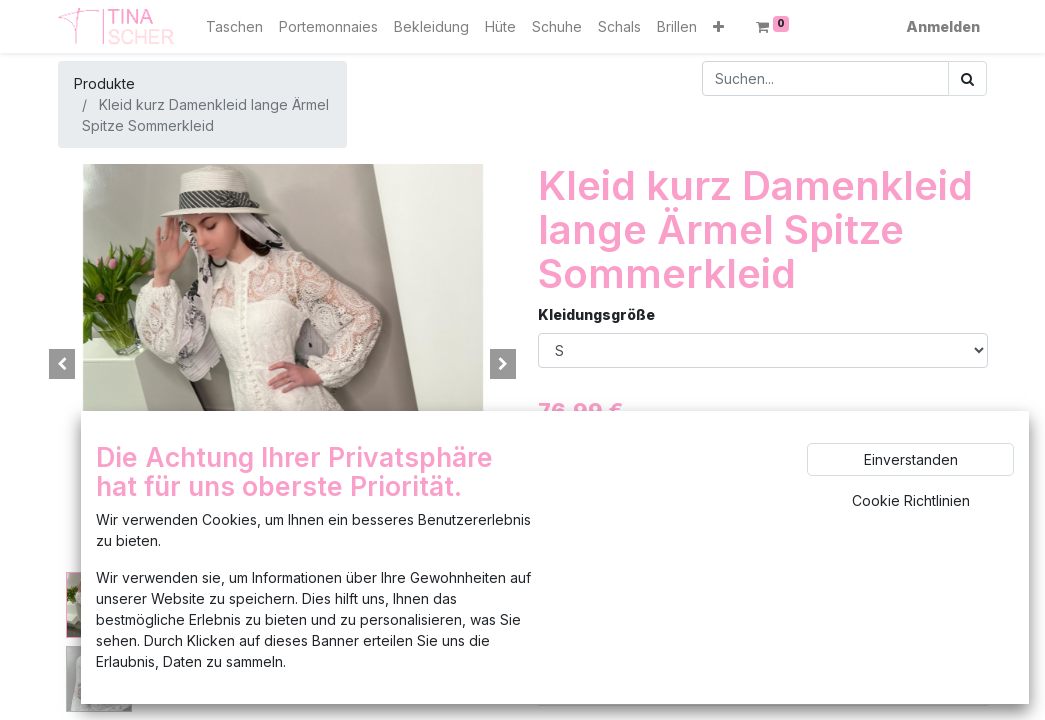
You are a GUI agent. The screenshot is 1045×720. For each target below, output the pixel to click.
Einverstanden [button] (911, 459)
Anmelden (943, 26)
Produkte (104, 83)
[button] (718, 26)
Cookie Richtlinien (911, 500)
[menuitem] (234, 26)
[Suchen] (967, 78)
